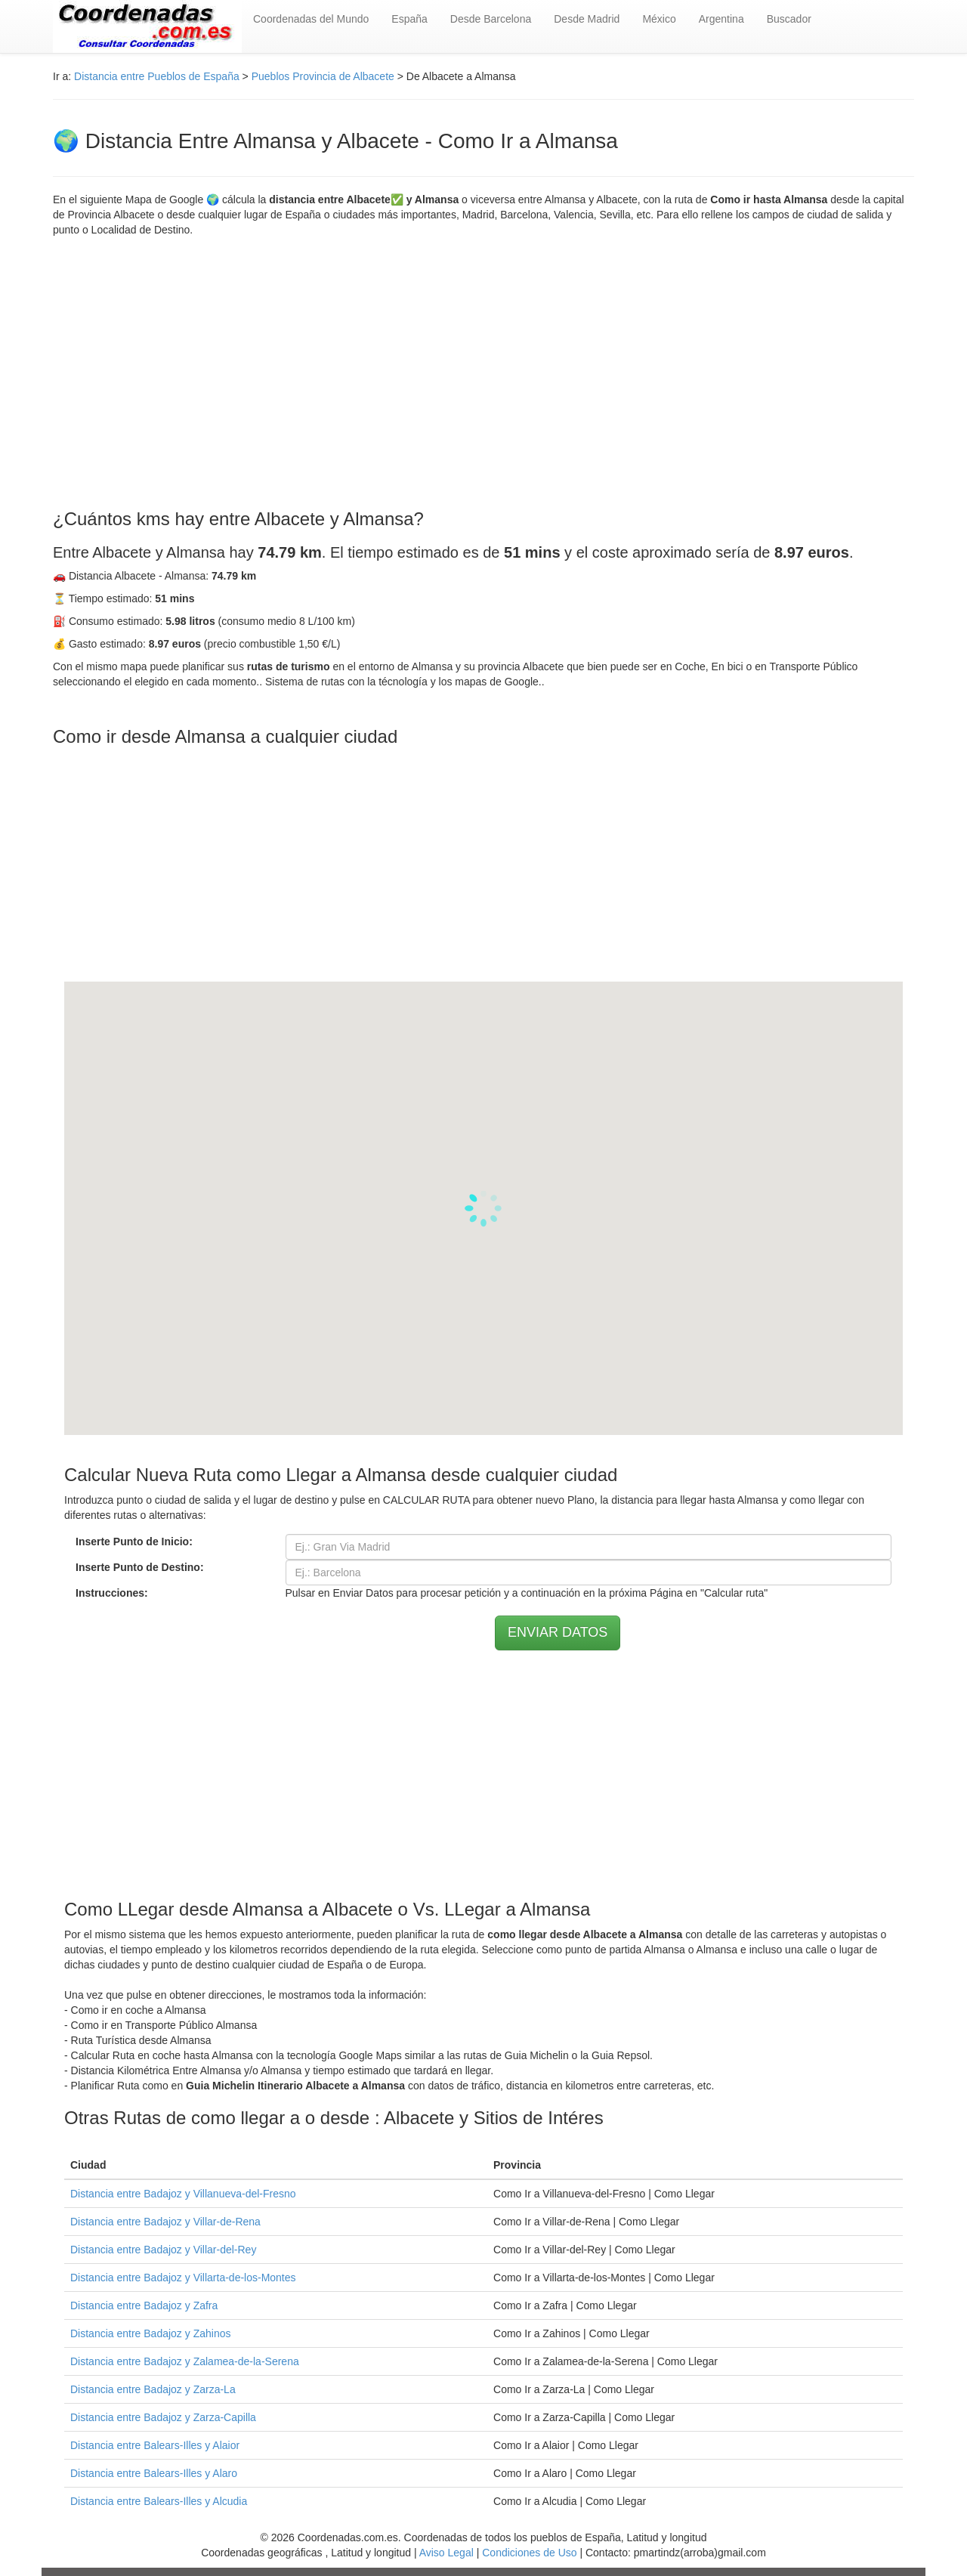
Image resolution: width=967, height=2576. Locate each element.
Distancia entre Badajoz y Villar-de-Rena (165, 2222)
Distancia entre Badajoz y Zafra (144, 2305)
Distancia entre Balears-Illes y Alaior (154, 2445)
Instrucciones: (112, 1593)
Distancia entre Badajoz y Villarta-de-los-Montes (183, 2277)
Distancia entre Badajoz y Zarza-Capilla (163, 2417)
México (658, 19)
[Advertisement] (483, 373)
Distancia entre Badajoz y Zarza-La (153, 2389)
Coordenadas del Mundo (311, 19)
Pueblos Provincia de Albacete (323, 76)
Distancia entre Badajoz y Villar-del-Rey (163, 2250)
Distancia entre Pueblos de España (156, 76)
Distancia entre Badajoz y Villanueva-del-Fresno (183, 2194)
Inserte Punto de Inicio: (134, 1541)
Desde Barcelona (490, 19)
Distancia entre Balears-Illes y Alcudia (158, 2501)
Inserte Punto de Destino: (140, 1567)
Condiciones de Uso (529, 2553)
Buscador (789, 19)
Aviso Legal (446, 2553)
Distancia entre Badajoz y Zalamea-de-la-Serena (184, 2361)
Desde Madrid (586, 19)
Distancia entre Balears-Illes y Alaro (153, 2473)
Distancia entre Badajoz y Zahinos (150, 2333)
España (409, 19)
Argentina (721, 19)
